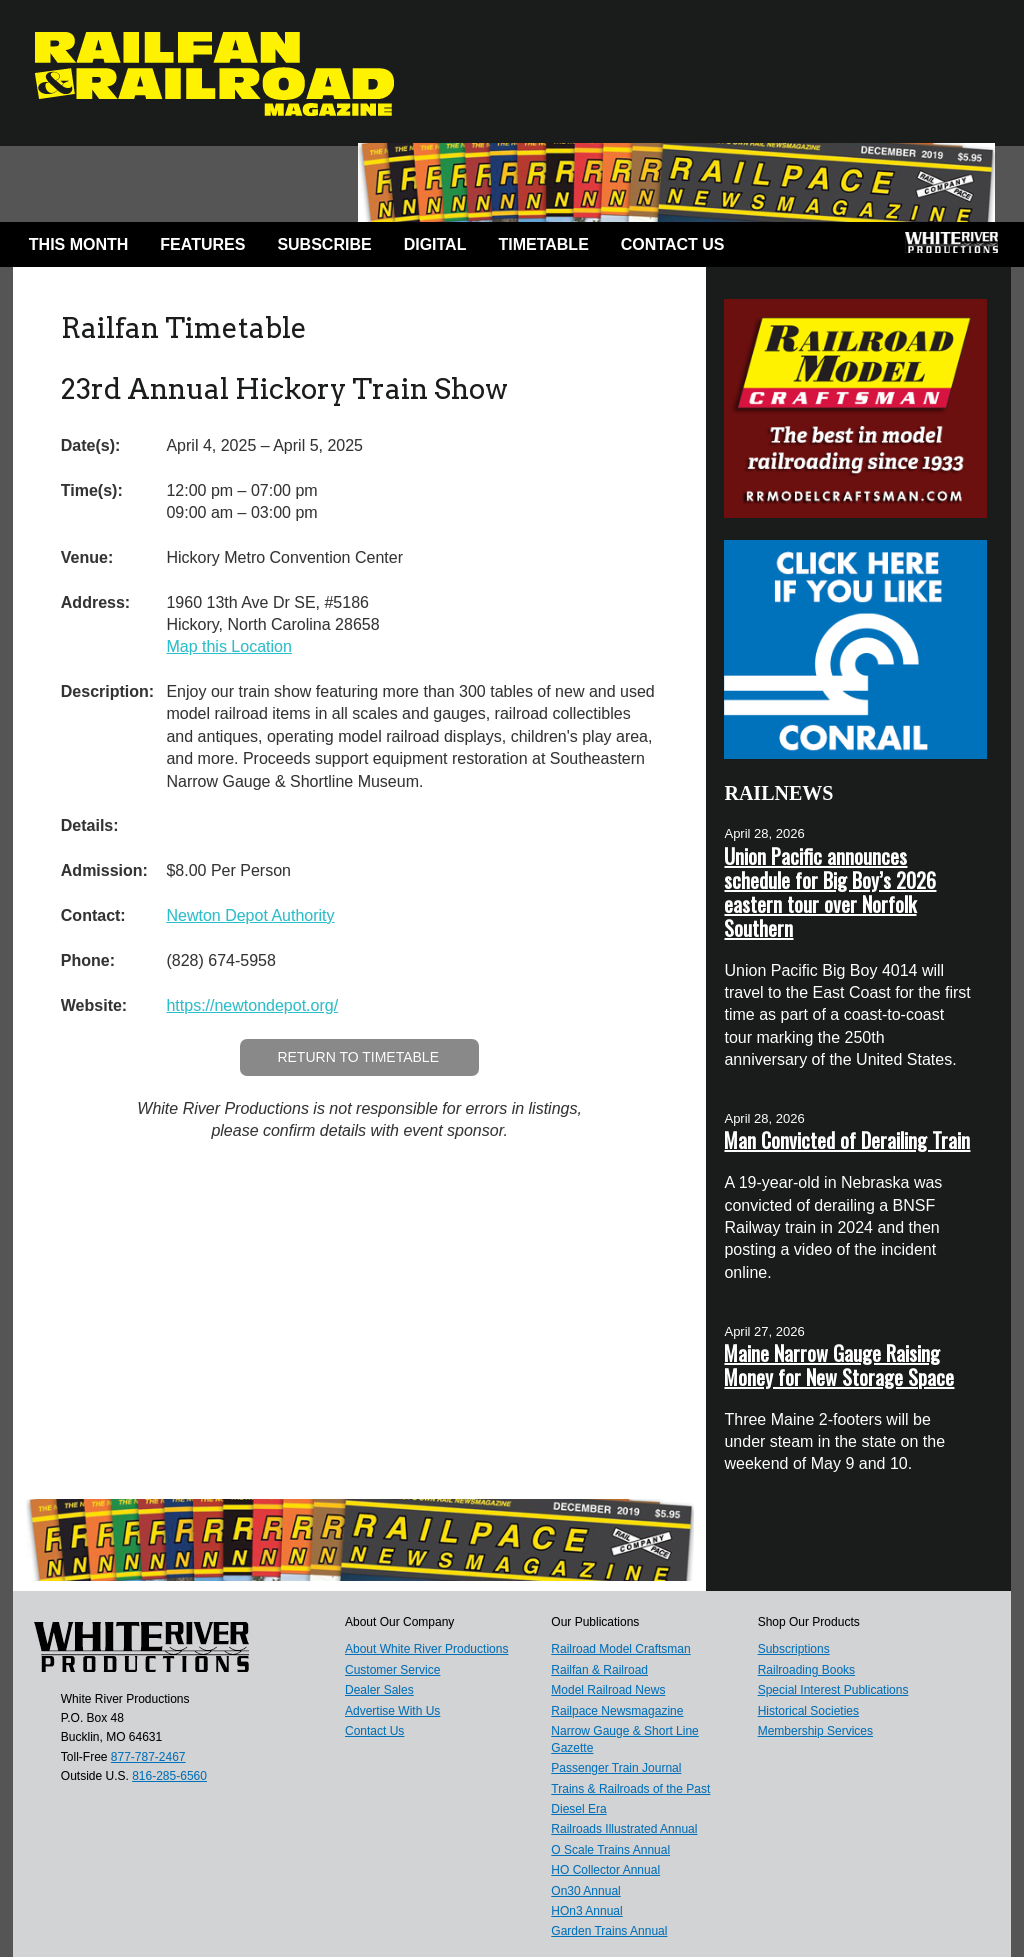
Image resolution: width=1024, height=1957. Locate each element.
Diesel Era (578, 1809)
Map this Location (228, 646)
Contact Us (673, 244)
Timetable (543, 244)
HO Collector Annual (605, 1870)
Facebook (773, 249)
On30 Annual (585, 1891)
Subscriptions (794, 1649)
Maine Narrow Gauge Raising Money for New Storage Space (839, 1365)
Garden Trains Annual (609, 1931)
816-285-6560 (169, 1776)
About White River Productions (426, 1649)
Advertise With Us (392, 1711)
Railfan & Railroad (599, 1670)
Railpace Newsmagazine (617, 1711)
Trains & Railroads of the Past (630, 1789)
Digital (435, 244)
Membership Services (815, 1731)
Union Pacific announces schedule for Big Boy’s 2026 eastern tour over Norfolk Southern (830, 892)
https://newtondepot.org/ (252, 1005)
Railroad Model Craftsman (620, 1649)
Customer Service (392, 1670)
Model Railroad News (608, 1690)
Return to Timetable (358, 1057)
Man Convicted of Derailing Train (847, 1140)
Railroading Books (806, 1670)
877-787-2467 (148, 1757)
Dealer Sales (379, 1690)
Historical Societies (808, 1711)
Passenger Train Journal (616, 1768)
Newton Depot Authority (250, 915)
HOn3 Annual (586, 1911)
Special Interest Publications (833, 1690)
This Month (79, 244)
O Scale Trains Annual (610, 1850)
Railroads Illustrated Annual (624, 1829)
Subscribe (324, 244)
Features (202, 244)
